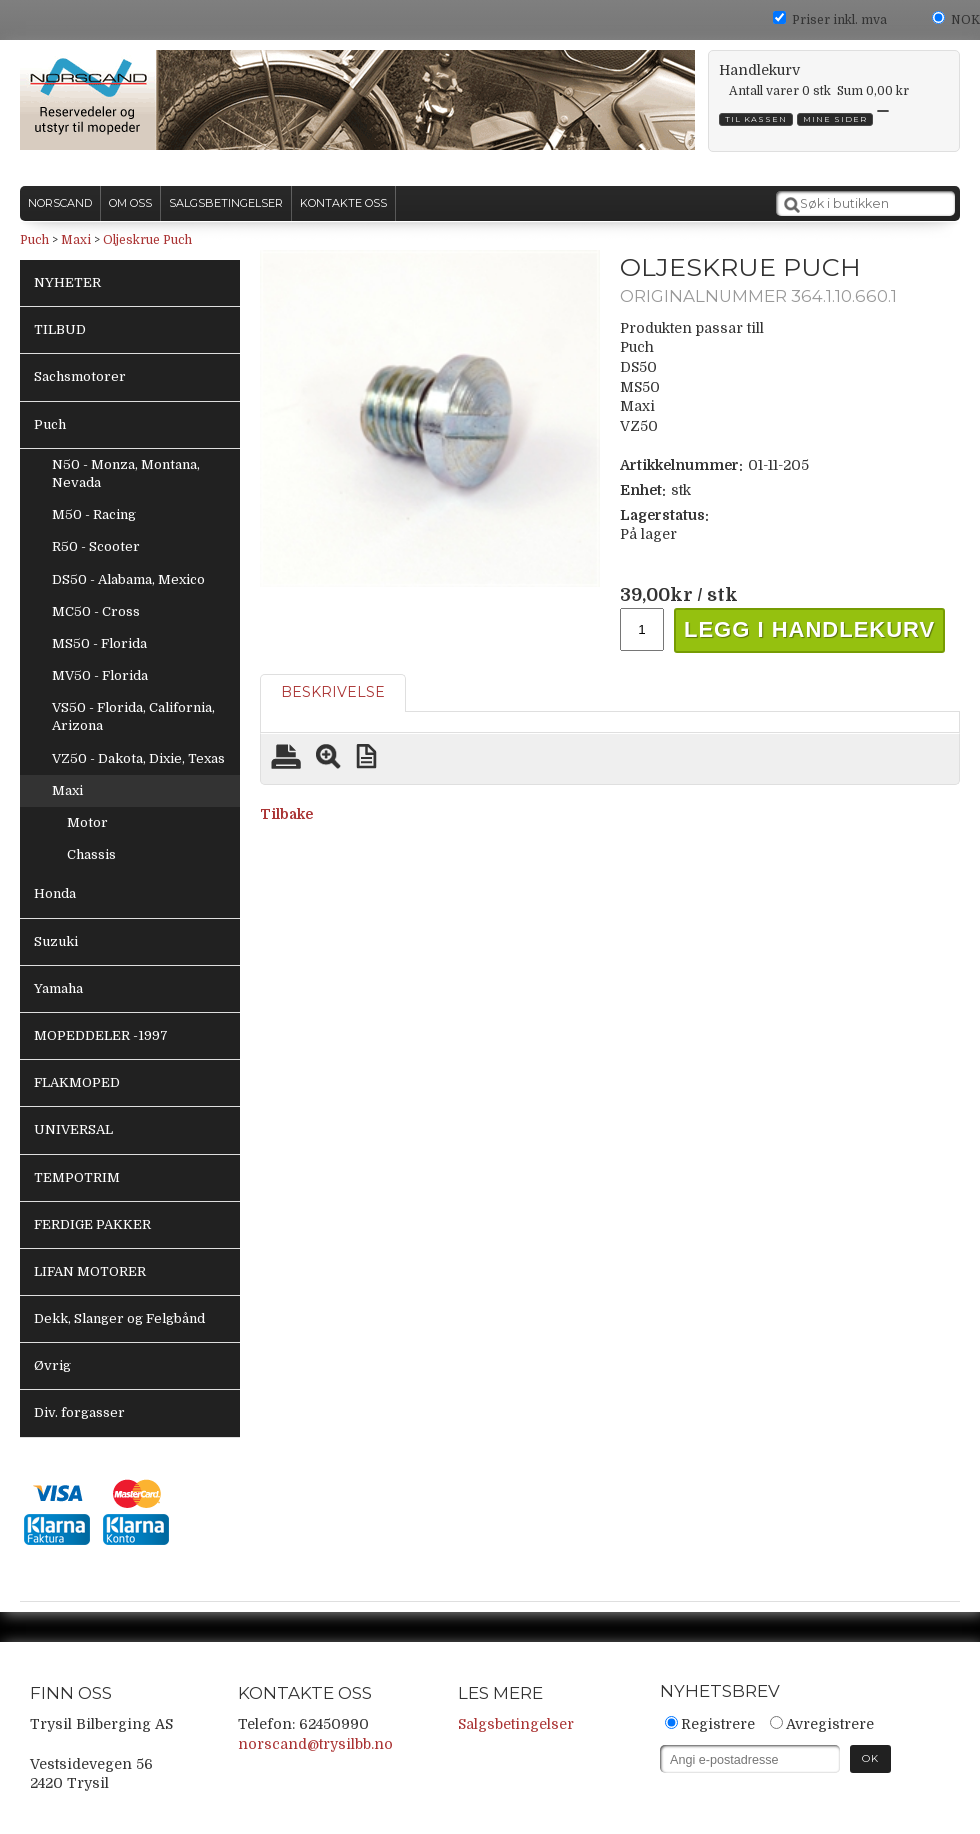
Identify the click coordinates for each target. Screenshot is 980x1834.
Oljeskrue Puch (147, 240)
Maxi (76, 240)
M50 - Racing (94, 514)
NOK (965, 20)
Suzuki (56, 941)
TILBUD (60, 329)
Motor (87, 822)
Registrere (718, 1724)
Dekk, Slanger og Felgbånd (119, 1318)
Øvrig (52, 1365)
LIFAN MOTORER (90, 1271)
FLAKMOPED (77, 1082)
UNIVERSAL (73, 1129)
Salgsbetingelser (516, 1724)
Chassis (91, 854)
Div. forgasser (79, 1412)
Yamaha (58, 988)
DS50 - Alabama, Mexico (128, 579)
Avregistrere (830, 1724)
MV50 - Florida (100, 675)
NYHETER (67, 282)
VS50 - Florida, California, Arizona (133, 716)
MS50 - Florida (99, 643)
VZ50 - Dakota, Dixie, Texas (138, 758)
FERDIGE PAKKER (92, 1224)
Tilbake (286, 814)
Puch (34, 240)
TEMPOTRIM (77, 1177)
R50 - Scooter (96, 546)
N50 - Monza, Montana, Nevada (126, 473)
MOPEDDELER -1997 (101, 1035)
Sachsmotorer (80, 376)
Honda (55, 893)
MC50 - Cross (96, 611)
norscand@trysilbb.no (315, 1744)
